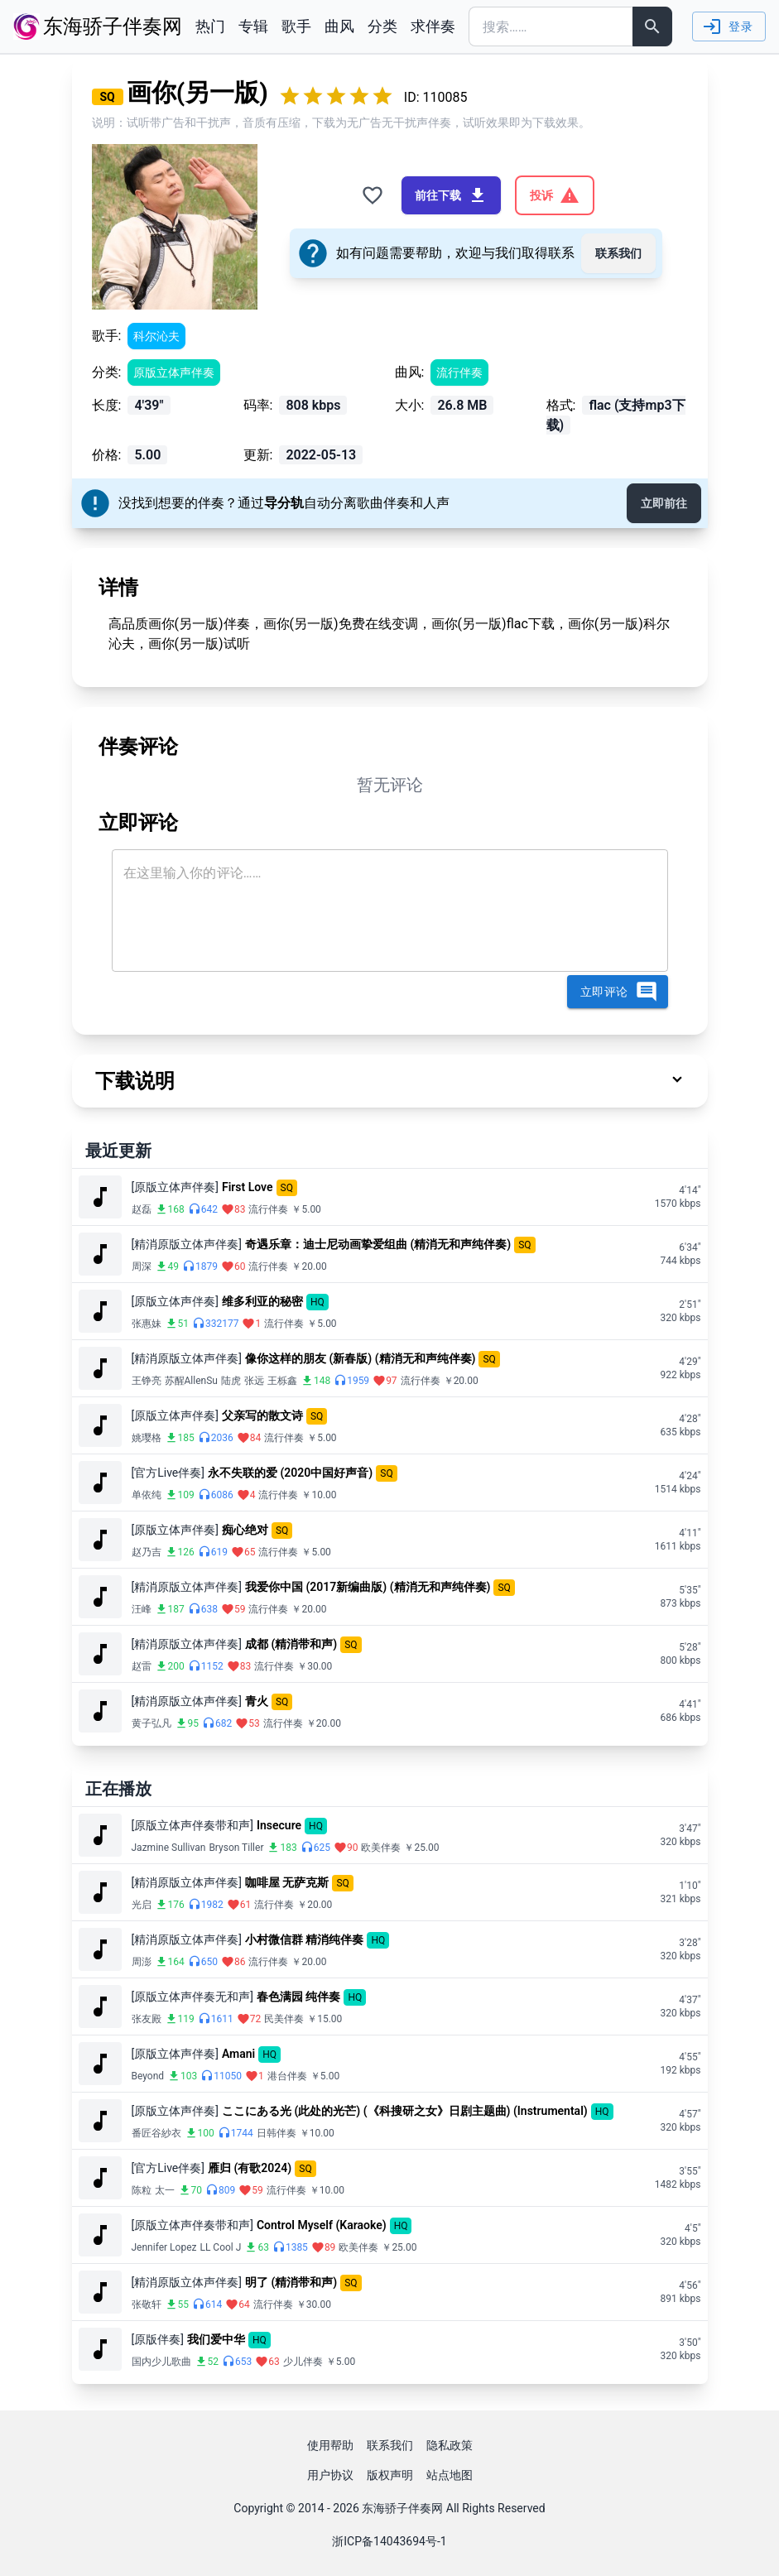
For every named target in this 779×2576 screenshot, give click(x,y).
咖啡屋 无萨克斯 (287, 1882)
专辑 (253, 26)
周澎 (141, 1962)
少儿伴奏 (303, 2361)
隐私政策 (449, 2445)
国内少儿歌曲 (161, 2361)
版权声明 (390, 2475)
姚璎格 (146, 1438)
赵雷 (141, 1666)
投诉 (554, 195)
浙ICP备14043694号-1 (389, 2541)
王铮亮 (146, 1381)
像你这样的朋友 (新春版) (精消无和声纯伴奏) (360, 1358)
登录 (727, 26)
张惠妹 (146, 1323)
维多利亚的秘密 (262, 1301)
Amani (238, 2053)
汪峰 (141, 1609)
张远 (254, 1381)
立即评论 (619, 991)
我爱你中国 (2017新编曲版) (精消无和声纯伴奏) (368, 1586)
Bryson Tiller (236, 1847)
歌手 (296, 26)
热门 (210, 26)
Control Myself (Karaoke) (322, 2225)
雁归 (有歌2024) (249, 2168)
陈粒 (141, 2190)
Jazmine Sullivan (169, 1847)
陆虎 (231, 1381)
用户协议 (330, 2475)
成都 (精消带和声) (291, 1644)
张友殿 (146, 2019)
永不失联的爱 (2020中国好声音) (290, 1472)
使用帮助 (330, 2445)
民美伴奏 (284, 2019)
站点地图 (449, 2475)
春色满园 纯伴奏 (298, 1996)
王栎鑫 (282, 1381)
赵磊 (141, 1209)
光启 (141, 1904)
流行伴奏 (459, 372)
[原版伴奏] (158, 2339)
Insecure (279, 1825)
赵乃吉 (146, 1552)
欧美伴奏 (381, 1847)
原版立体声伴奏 (173, 372)
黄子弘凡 (151, 1723)
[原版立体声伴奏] (175, 1187)
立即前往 (664, 503)
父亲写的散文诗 (262, 1415)
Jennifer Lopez (164, 2247)
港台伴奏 (287, 2076)
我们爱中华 (216, 2339)
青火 (256, 1701)
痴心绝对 (245, 1529)
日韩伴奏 (276, 2133)
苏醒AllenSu (191, 1381)
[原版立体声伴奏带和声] (192, 1825)
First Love (247, 1187)
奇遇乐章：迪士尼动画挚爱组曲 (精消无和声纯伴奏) (378, 1244)
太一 (165, 2190)
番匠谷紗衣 (156, 2133)
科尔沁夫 (156, 336)
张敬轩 (146, 2304)
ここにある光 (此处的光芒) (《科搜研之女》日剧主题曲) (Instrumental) (405, 2110)
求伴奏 (433, 26)
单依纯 (146, 1495)
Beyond (148, 2076)
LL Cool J (220, 2247)
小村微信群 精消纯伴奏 (304, 1939)
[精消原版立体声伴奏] (187, 1244)
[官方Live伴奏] (168, 1472)
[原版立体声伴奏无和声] (192, 1996)
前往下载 (451, 195)
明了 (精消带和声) (291, 2282)
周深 (141, 1266)
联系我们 (618, 253)
